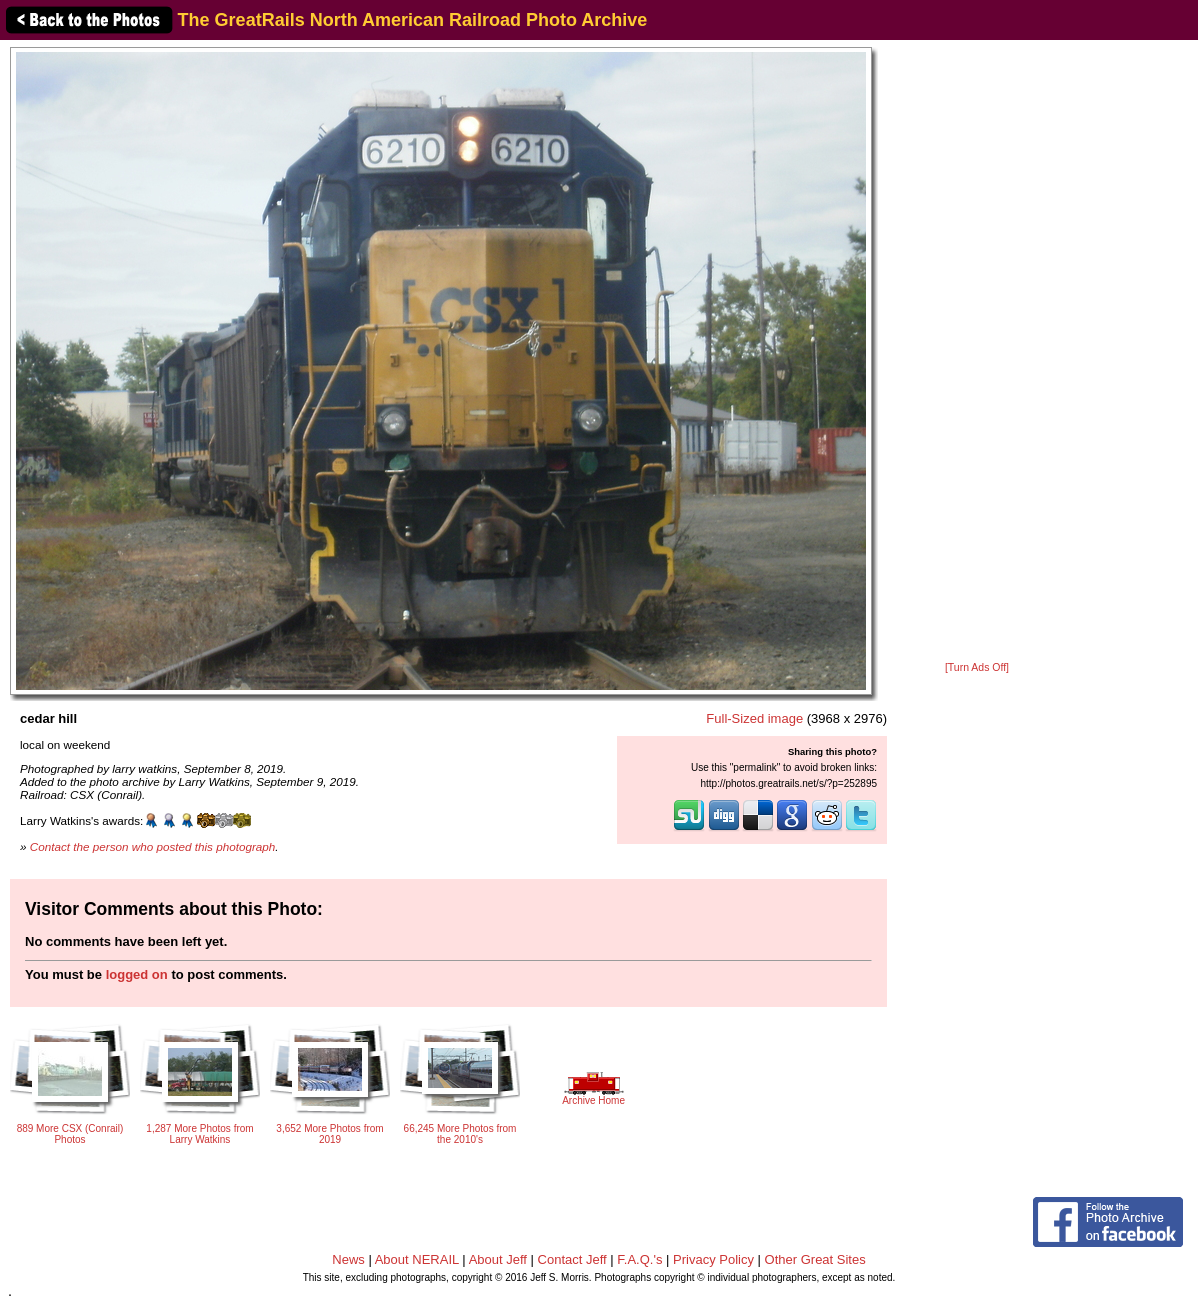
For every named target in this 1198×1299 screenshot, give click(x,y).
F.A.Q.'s (639, 1259)
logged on (137, 974)
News (348, 1259)
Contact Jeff (572, 1259)
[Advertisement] (977, 352)
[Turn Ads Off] (977, 667)
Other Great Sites (815, 1259)
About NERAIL (417, 1259)
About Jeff (498, 1259)
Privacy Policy (713, 1259)
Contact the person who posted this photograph (153, 846)
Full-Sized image (754, 718)
